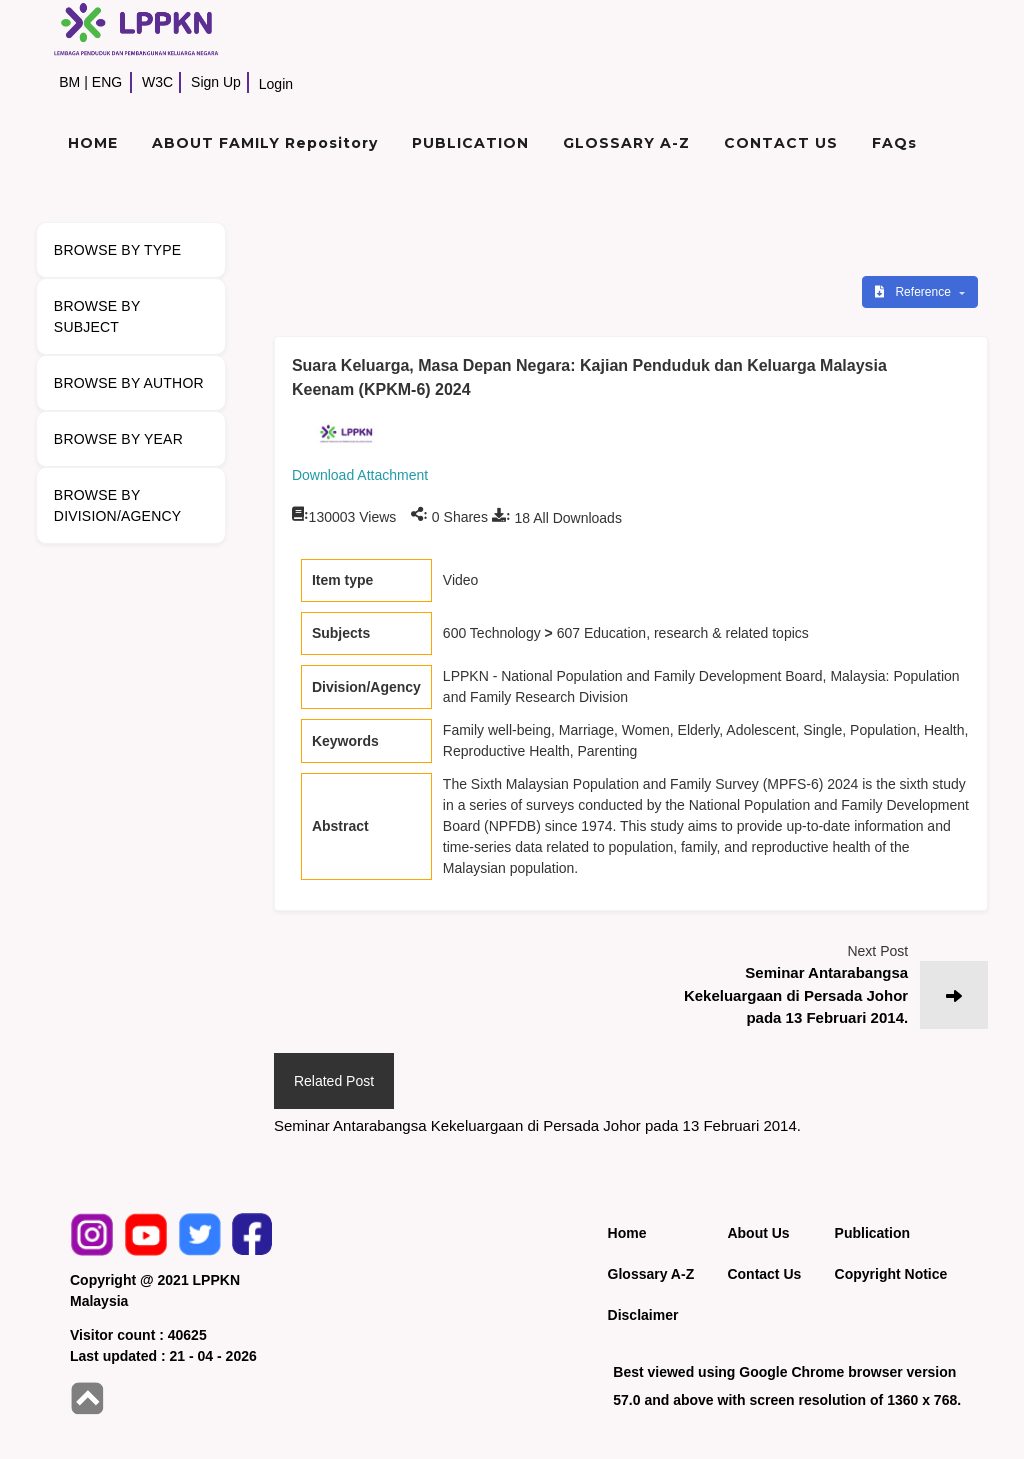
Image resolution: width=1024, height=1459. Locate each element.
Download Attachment (360, 475)
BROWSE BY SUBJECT (97, 316)
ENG (107, 82)
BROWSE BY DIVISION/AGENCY (117, 505)
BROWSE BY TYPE (118, 250)
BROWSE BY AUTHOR (129, 383)
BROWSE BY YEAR (118, 439)
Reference (914, 292)
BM (69, 82)
